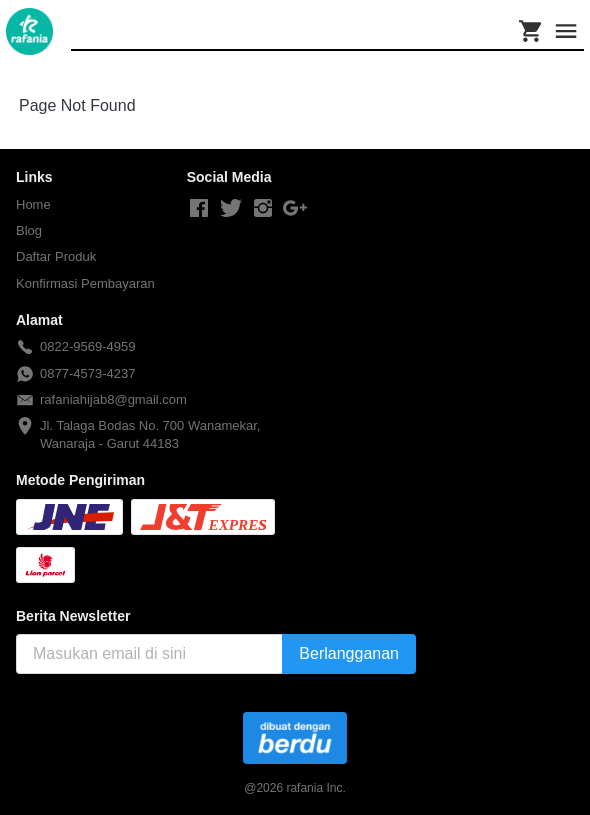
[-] (199, 209)
